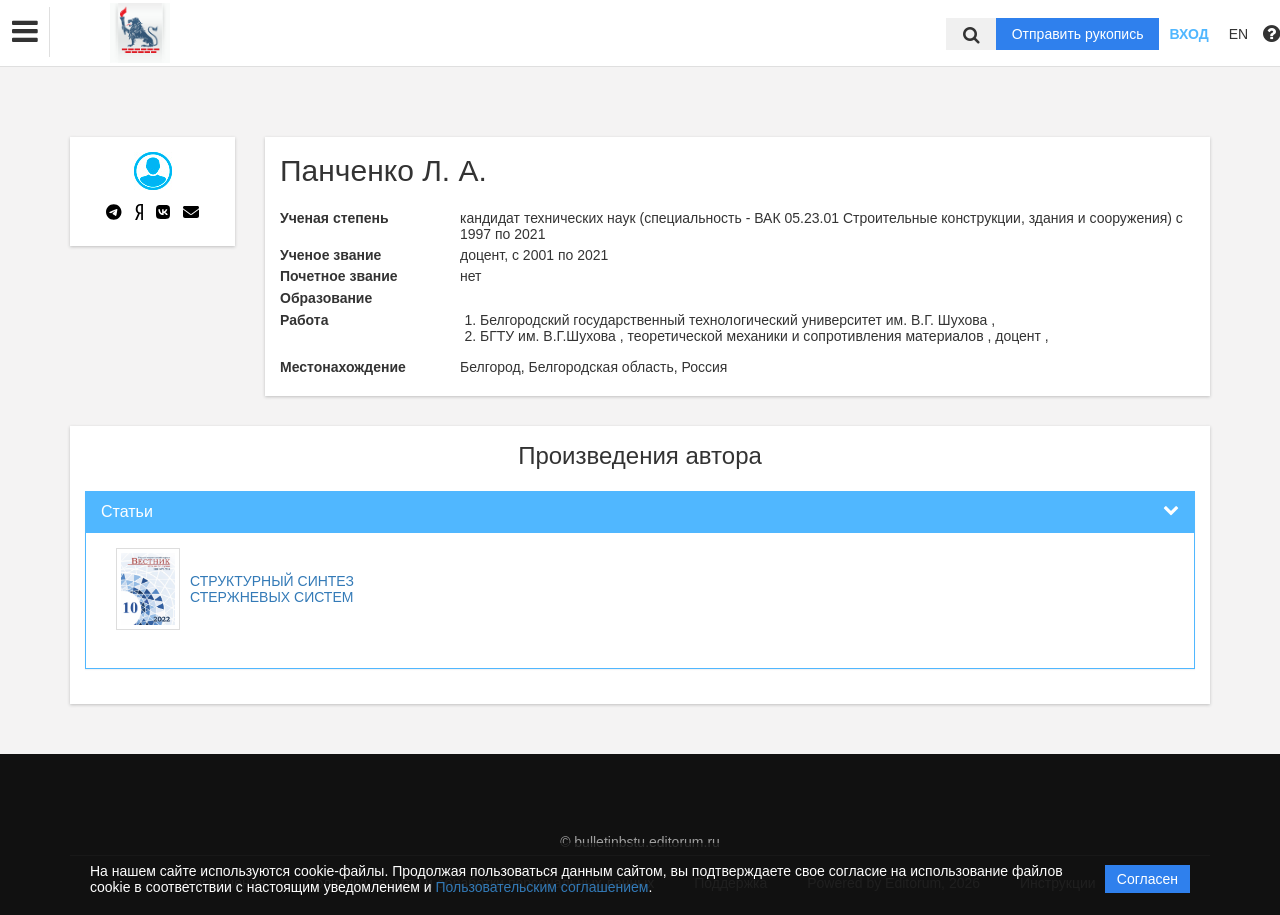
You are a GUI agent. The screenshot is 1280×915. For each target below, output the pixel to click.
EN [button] (1238, 34)
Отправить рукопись (1078, 34)
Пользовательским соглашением (542, 887)
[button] (25, 32)
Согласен (1147, 879)
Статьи (127, 511)
